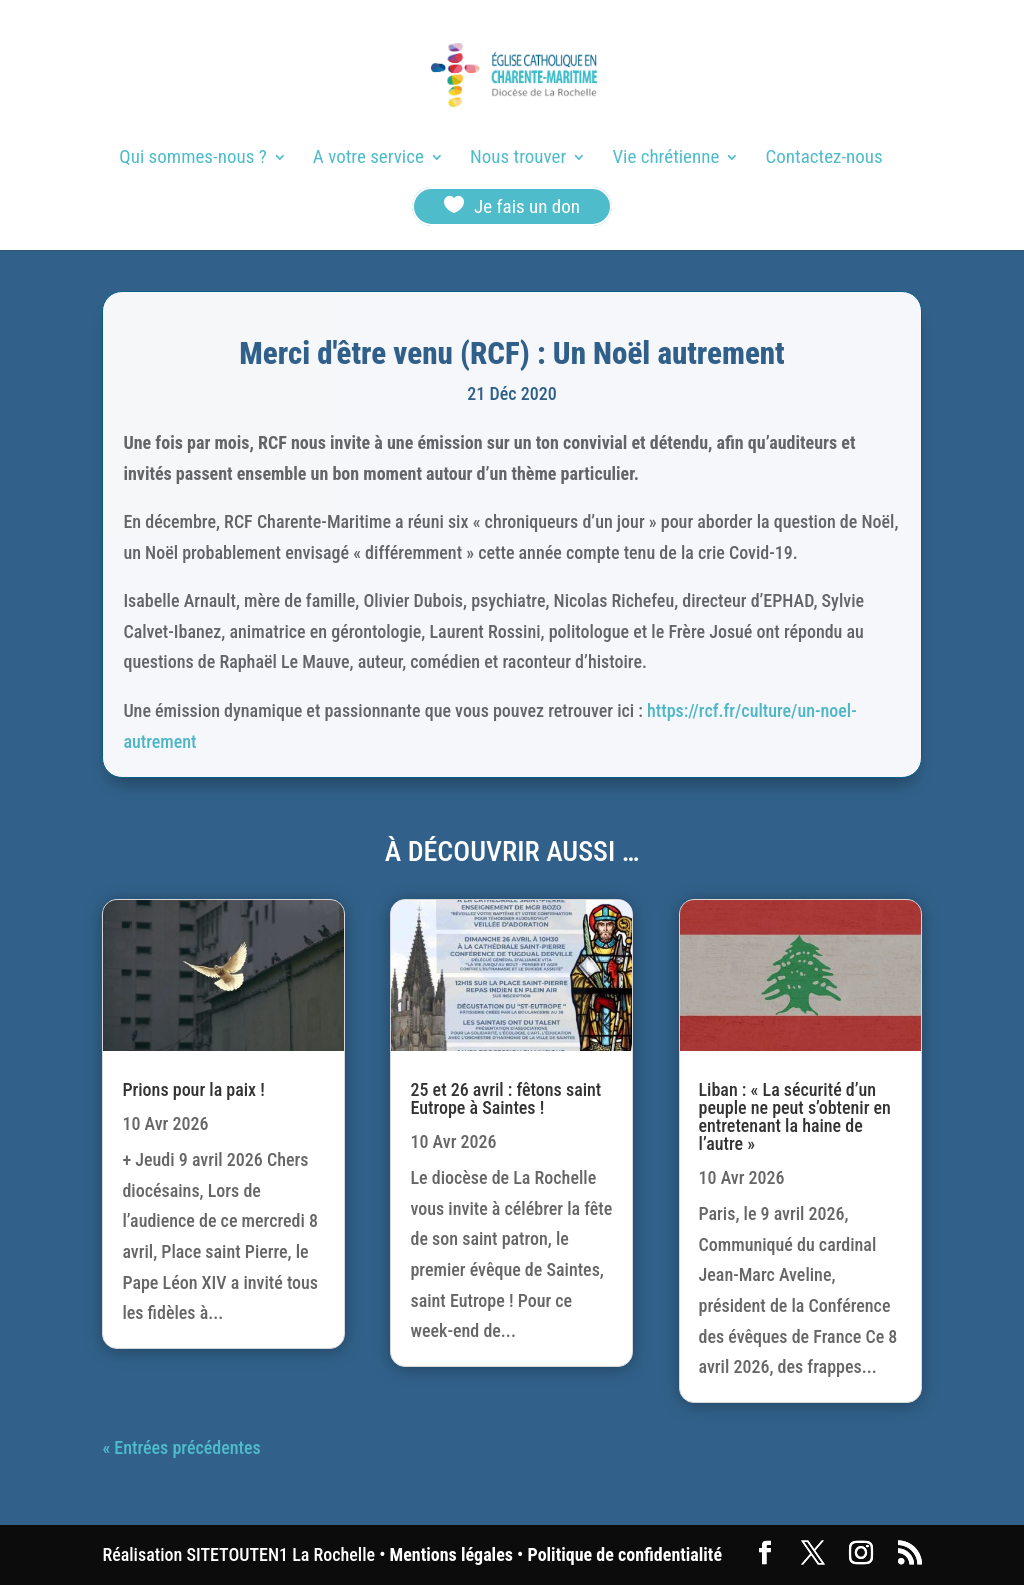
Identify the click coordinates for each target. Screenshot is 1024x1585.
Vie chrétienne (665, 159)
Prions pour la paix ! (193, 1089)
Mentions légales (451, 1554)
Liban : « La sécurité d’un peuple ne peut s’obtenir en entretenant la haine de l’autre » (795, 1116)
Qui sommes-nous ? (192, 159)
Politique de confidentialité (625, 1554)
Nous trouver (518, 159)
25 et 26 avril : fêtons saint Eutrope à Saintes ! (505, 1098)
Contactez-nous (824, 159)
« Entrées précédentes (181, 1447)
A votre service (368, 159)
